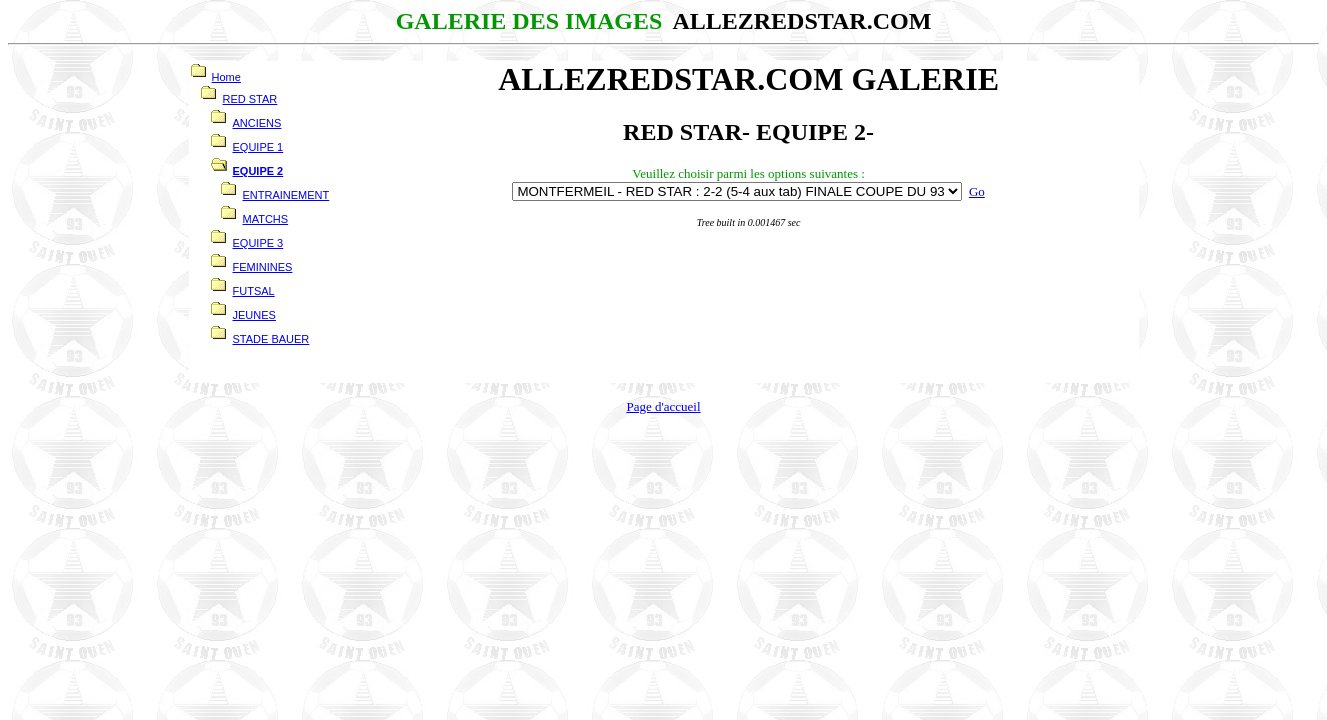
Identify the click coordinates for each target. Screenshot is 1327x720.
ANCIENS (257, 123)
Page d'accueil (663, 406)
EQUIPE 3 (258, 243)
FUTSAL (254, 291)
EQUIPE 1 (258, 147)
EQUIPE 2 (258, 171)
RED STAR (250, 99)
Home (226, 77)
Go (977, 191)
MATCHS (266, 219)
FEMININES (263, 267)
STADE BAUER (271, 339)
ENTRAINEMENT (286, 195)
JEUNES (254, 315)
